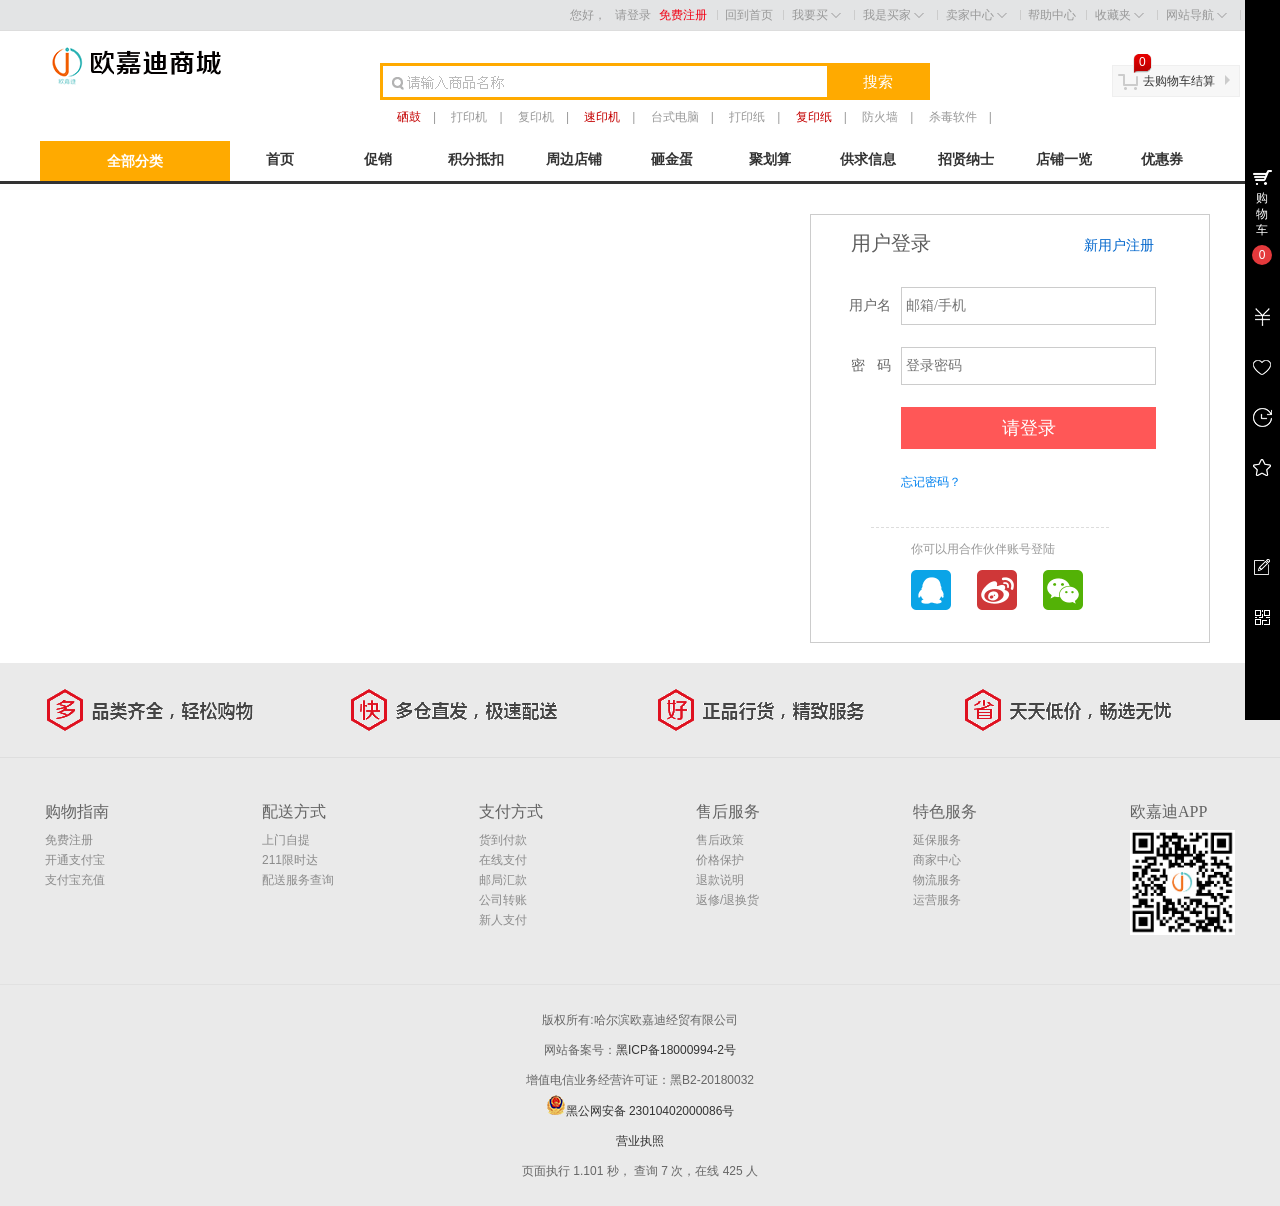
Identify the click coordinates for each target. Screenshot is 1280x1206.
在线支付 (503, 860)
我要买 (816, 15)
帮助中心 (1052, 15)
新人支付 (503, 920)
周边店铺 (574, 159)
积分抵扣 (476, 159)
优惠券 (1162, 159)
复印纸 (814, 117)
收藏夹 (1119, 15)
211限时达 (290, 860)
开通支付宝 (75, 860)
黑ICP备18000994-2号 (676, 1050)
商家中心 (937, 860)
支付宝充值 (75, 880)
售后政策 (720, 840)
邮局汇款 (503, 880)
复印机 (536, 117)
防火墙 (880, 117)
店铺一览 (1064, 159)
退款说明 (720, 880)
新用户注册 (1119, 245)
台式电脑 (675, 117)
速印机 (602, 117)
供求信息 (868, 159)
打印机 (469, 117)
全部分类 (135, 161)
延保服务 (937, 840)
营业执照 (640, 1141)
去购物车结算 (1179, 81)
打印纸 (747, 117)
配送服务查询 (298, 880)
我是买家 (893, 15)
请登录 (633, 15)
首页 (280, 159)
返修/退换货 (727, 900)
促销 (378, 159)
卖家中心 (976, 15)
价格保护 (720, 860)
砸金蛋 (672, 159)
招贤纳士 (966, 159)
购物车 (1262, 214)
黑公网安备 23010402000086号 (640, 1111)
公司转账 (503, 900)
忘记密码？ (931, 482)
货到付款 (503, 840)
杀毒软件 (953, 117)
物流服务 (937, 880)
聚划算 (770, 159)
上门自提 (286, 840)
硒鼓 (409, 117)
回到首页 (749, 15)
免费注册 (683, 15)
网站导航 (1196, 15)
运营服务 (937, 900)
